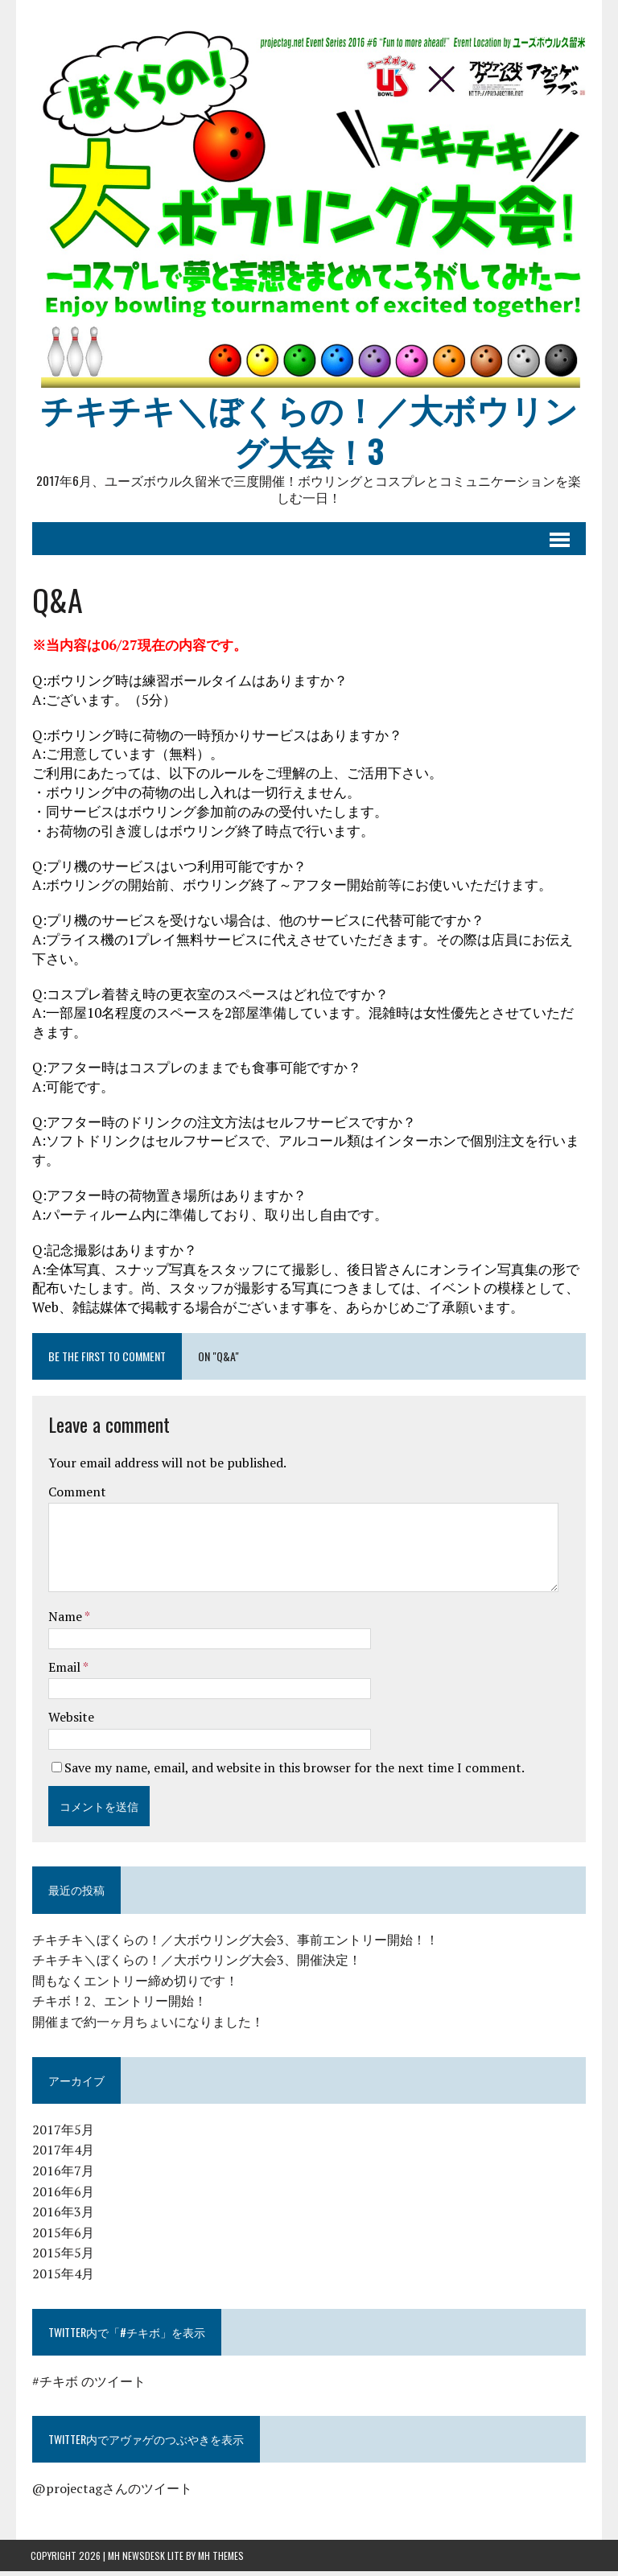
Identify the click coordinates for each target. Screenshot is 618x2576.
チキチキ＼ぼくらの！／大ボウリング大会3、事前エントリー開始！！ (234, 1944)
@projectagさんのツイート (111, 2493)
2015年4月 (62, 2278)
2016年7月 (62, 2175)
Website (70, 1721)
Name (65, 1621)
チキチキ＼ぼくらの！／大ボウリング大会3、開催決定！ (195, 1964)
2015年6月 (62, 2237)
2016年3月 (62, 2216)
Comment (76, 1496)
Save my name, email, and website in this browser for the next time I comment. (293, 1772)
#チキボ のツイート (87, 2386)
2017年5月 (62, 2134)
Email (64, 1672)
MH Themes (221, 2560)
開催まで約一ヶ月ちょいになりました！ (146, 2026)
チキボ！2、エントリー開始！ (118, 2005)
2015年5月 (62, 2257)
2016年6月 (62, 2195)
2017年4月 (62, 2154)
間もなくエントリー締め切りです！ (134, 1985)
